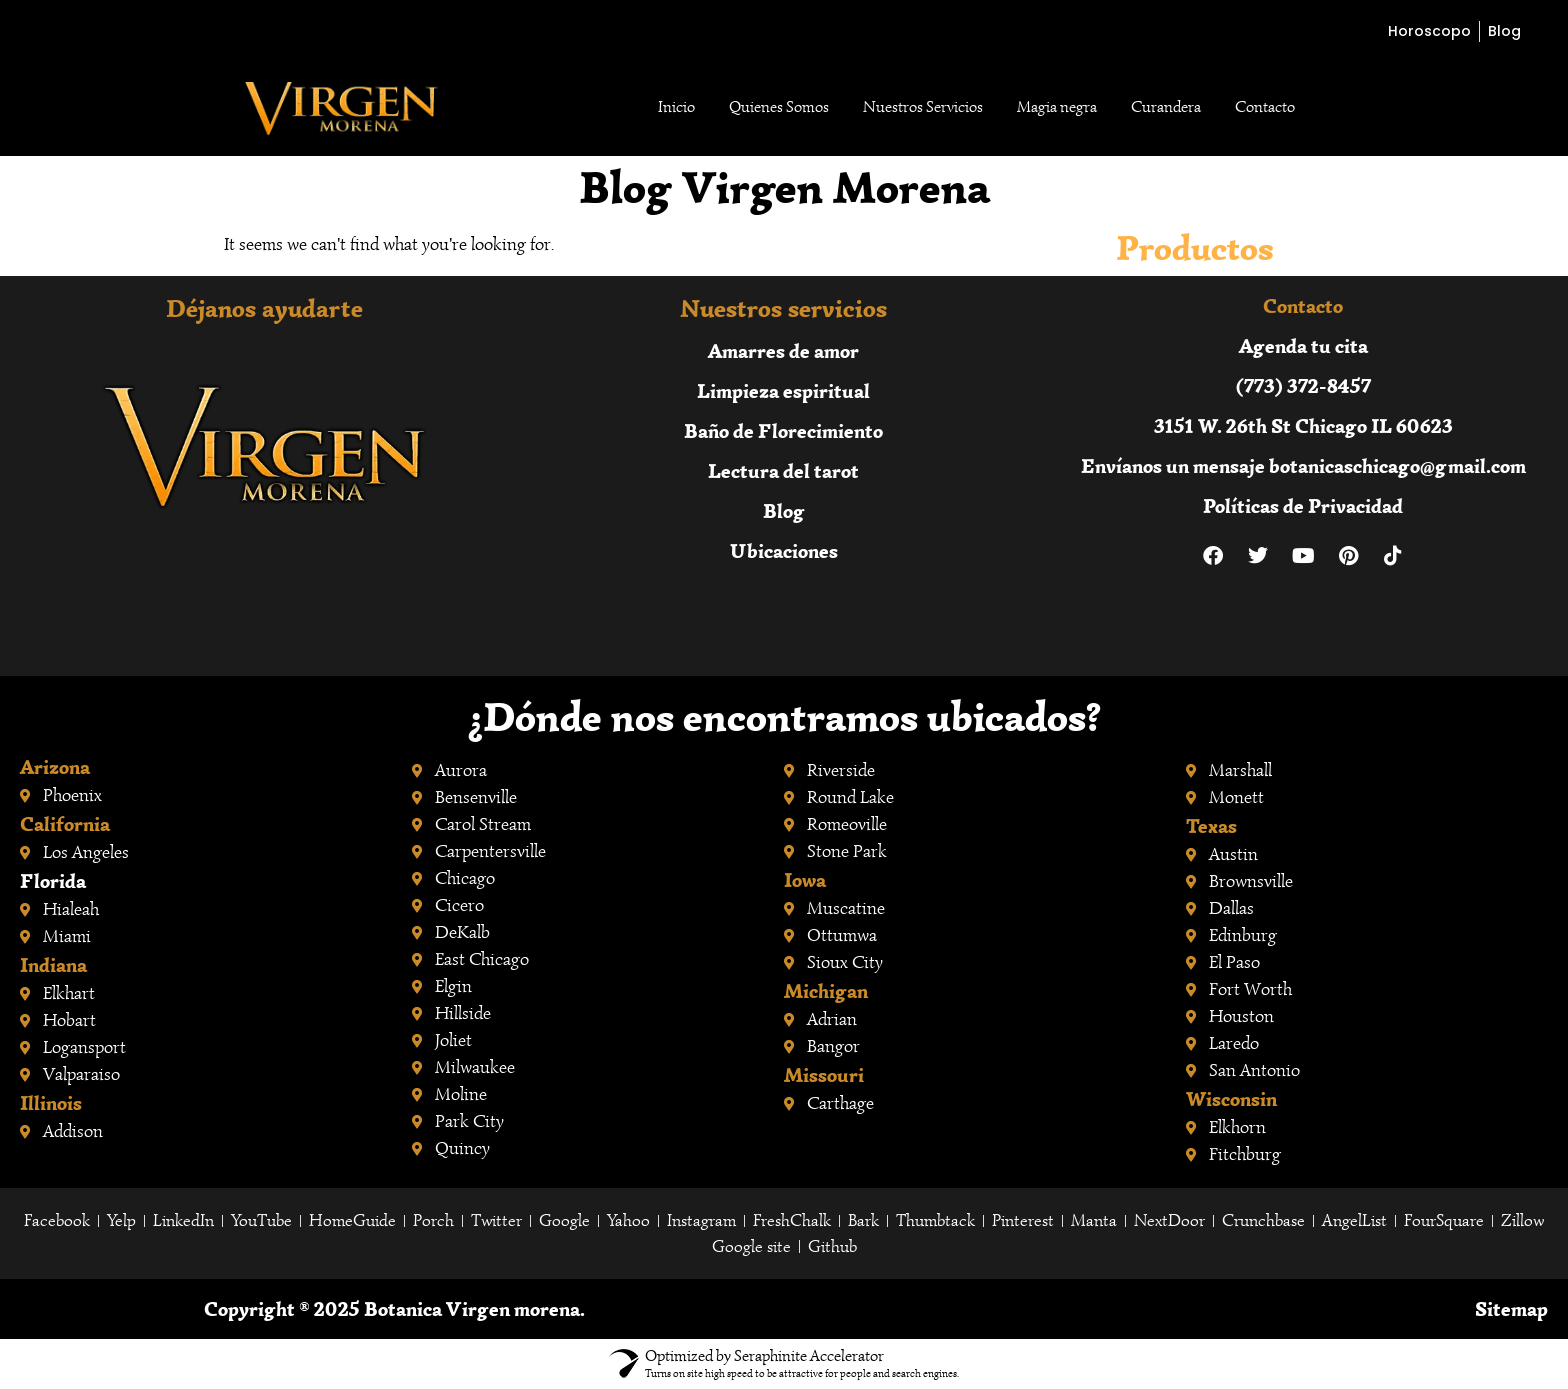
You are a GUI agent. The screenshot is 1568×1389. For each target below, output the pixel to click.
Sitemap (1511, 1308)
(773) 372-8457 (1303, 385)
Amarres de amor (783, 350)
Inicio (676, 107)
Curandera (1166, 107)
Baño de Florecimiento (783, 430)
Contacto (1265, 107)
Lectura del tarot (783, 470)
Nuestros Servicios (923, 107)
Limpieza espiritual (783, 390)
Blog (784, 510)
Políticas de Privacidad (1303, 505)
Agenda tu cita (1303, 345)
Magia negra (1057, 107)
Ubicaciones (784, 550)
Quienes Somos (779, 107)
